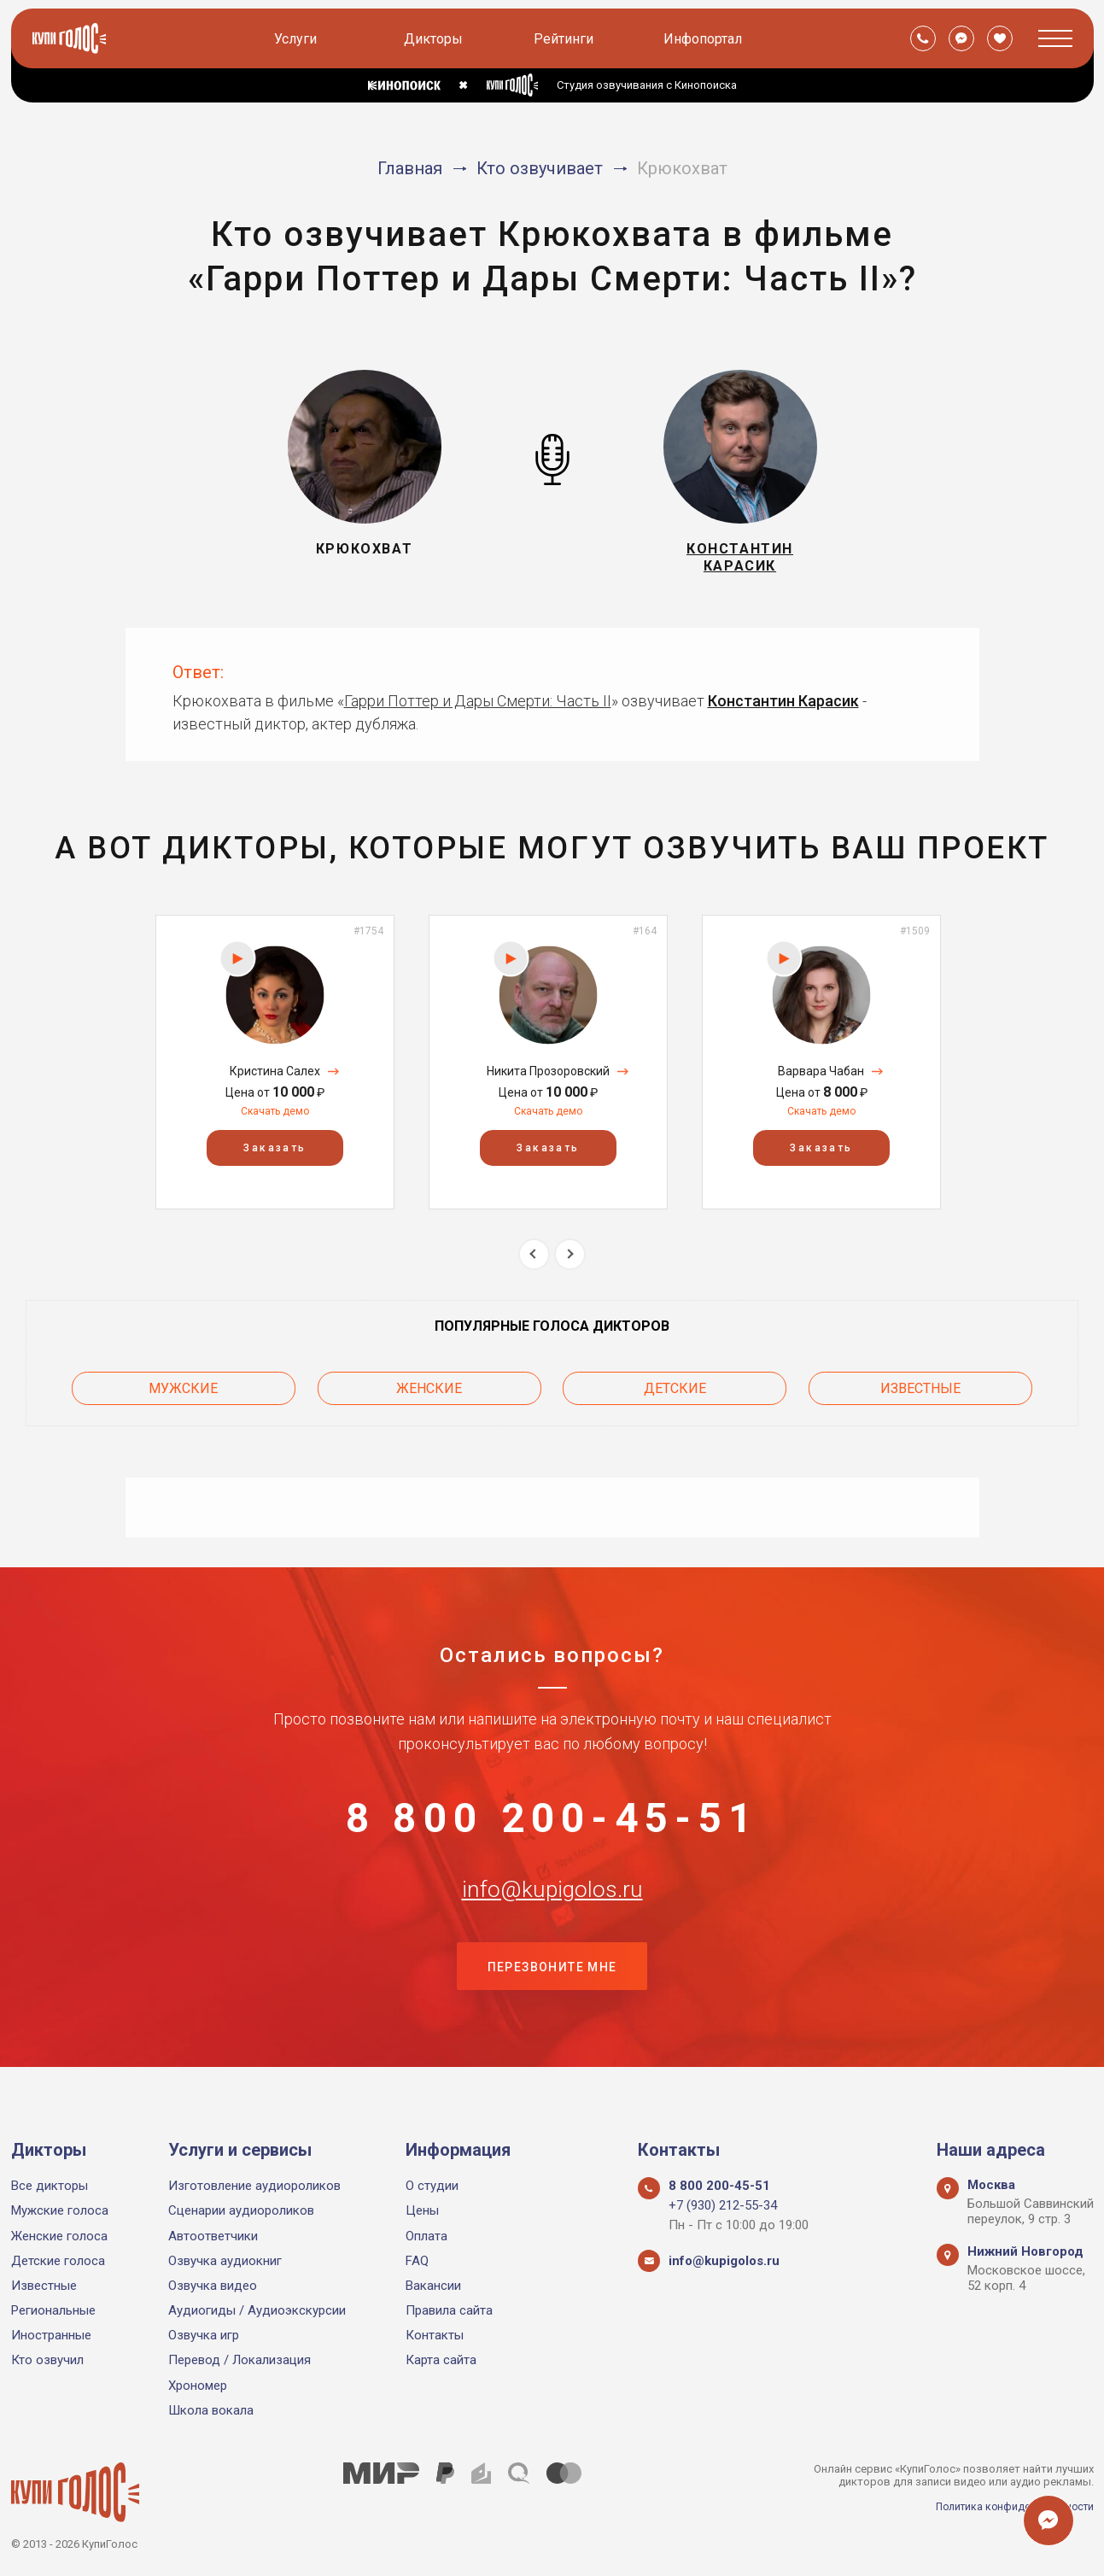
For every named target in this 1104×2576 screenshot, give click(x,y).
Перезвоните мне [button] (552, 1996)
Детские (675, 1393)
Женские (429, 1393)
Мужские (183, 1393)
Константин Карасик (783, 708)
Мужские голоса (59, 2210)
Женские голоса (59, 2236)
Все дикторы (49, 2185)
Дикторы (435, 39)
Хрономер (197, 2385)
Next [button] (570, 1261)
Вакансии (433, 2285)
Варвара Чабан (821, 1079)
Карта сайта (441, 2360)
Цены (422, 2210)
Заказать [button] (274, 1156)
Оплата (426, 2236)
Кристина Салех (275, 1079)
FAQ (417, 2261)
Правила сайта (449, 2310)
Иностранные (51, 2335)
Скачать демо (275, 1118)
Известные (920, 1393)
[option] (274, 1069)
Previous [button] (534, 1261)
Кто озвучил (47, 2360)
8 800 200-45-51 (552, 1826)
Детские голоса (58, 2261)
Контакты (435, 2335)
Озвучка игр (203, 2335)
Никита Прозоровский (548, 1079)
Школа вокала (211, 2410)
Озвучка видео (212, 2285)
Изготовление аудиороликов (254, 2185)
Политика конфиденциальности (1010, 2506)
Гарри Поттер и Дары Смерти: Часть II (477, 708)
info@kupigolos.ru (552, 1911)
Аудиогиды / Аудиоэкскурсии (257, 2310)
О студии (432, 2185)
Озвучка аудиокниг (225, 2261)
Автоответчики (213, 2236)
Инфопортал (704, 39)
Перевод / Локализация (239, 2360)
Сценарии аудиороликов (241, 2210)
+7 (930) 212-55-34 (723, 2205)
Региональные (53, 2310)
